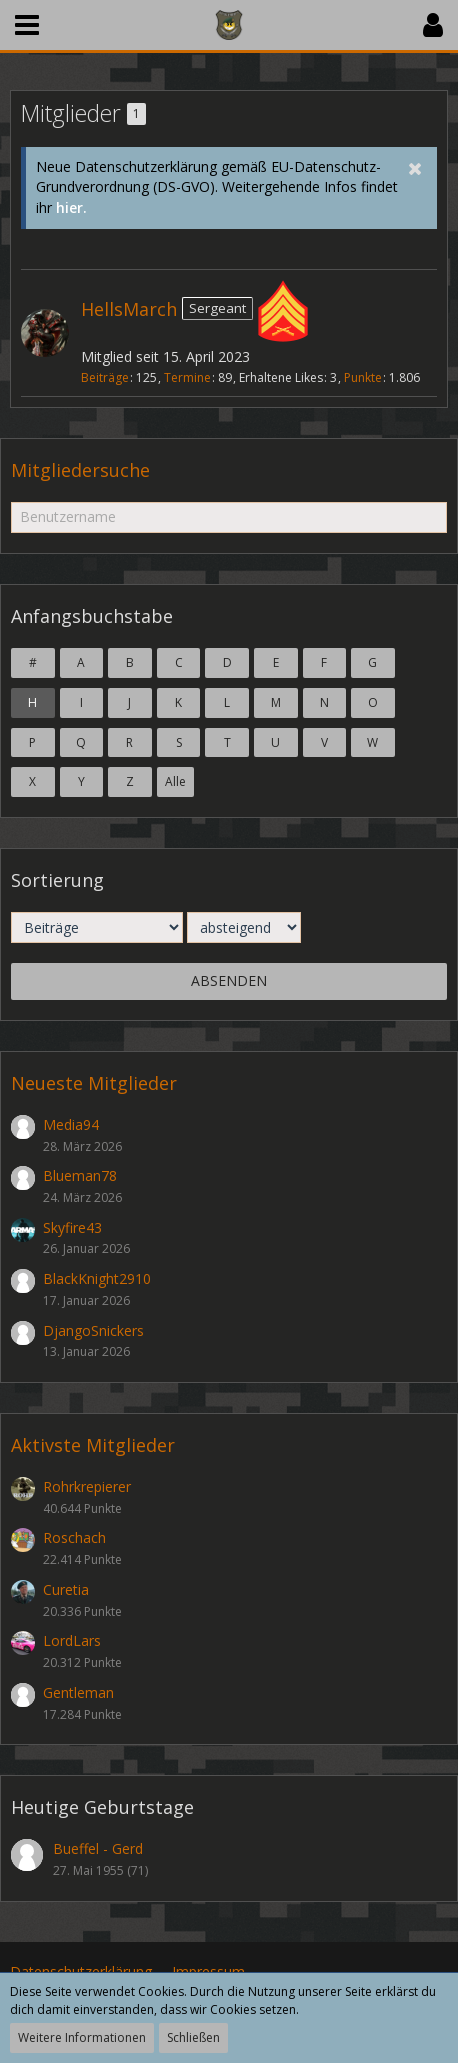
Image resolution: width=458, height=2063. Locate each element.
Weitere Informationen (82, 2037)
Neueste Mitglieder (94, 1083)
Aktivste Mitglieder (93, 1445)
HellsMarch (129, 309)
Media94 (71, 1124)
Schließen (193, 2037)
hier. (71, 207)
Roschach (74, 1537)
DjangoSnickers (93, 1330)
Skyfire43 (72, 1227)
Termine (187, 377)
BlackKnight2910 (97, 1278)
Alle (175, 781)
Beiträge (105, 377)
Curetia (66, 1589)
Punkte (363, 377)
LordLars (72, 1640)
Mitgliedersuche (80, 470)
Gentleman (78, 1692)
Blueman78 (80, 1175)
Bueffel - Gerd (98, 1848)
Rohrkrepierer (87, 1486)
